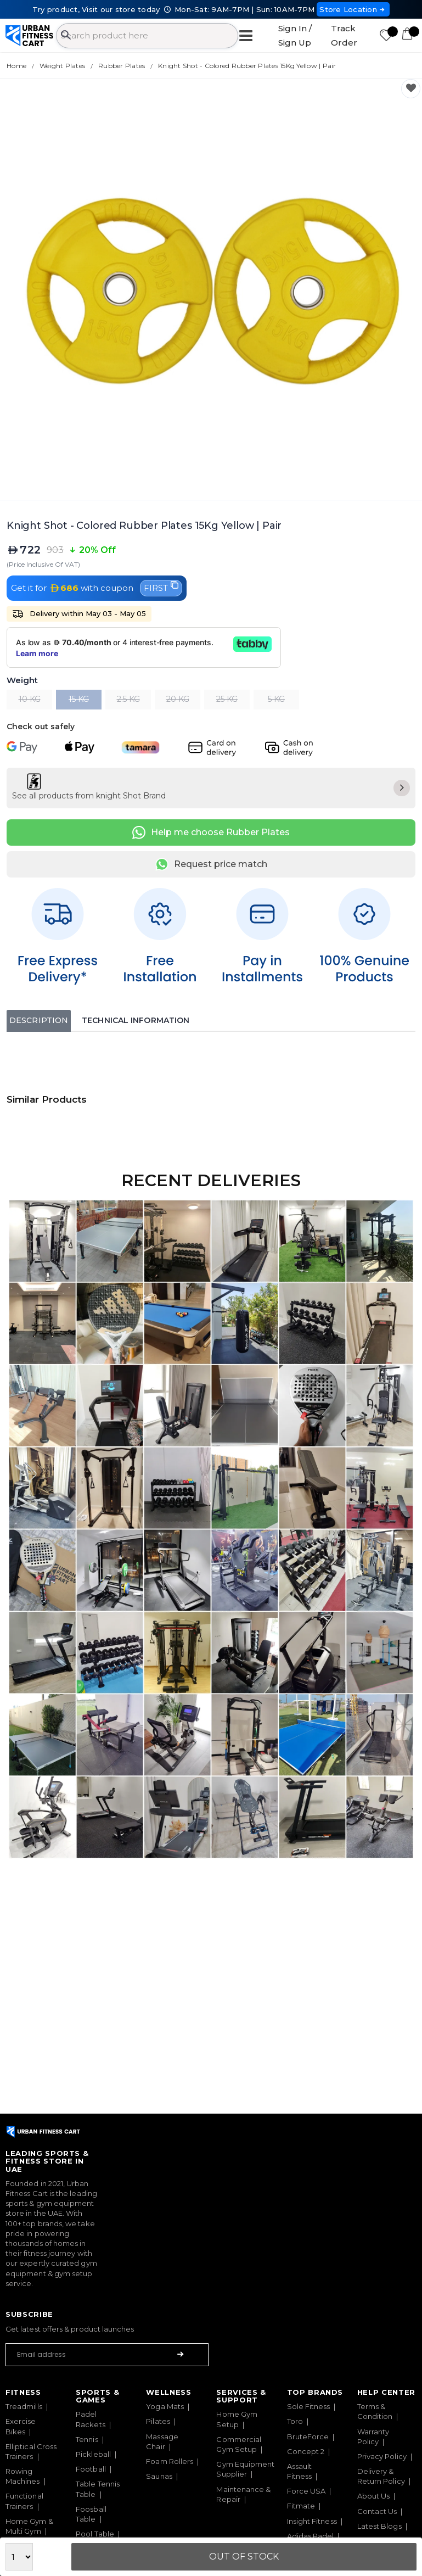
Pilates (158, 2421)
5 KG (276, 699)
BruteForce (308, 2436)
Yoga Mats (165, 2406)
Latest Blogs (379, 2526)
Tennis (87, 2439)
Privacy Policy (382, 2456)
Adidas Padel (310, 2536)
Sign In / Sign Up (295, 35)
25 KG (227, 699)
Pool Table (95, 2533)
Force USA (306, 2490)
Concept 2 (306, 2451)
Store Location (353, 9)
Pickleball (93, 2454)
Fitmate (301, 2505)
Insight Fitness (312, 2521)
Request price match (211, 864)
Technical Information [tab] (135, 1020)
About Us (373, 2495)
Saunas (159, 2476)
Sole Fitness (308, 2406)
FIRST (161, 587)
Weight (22, 680)
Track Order (344, 35)
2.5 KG (128, 699)
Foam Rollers (169, 2461)
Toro (295, 2421)
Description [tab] (38, 1020)
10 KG (30, 699)
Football (91, 2469)
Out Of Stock (244, 2556)
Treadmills (23, 2406)
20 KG (177, 699)
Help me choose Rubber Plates (211, 832)
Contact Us (377, 2511)
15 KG (79, 699)
